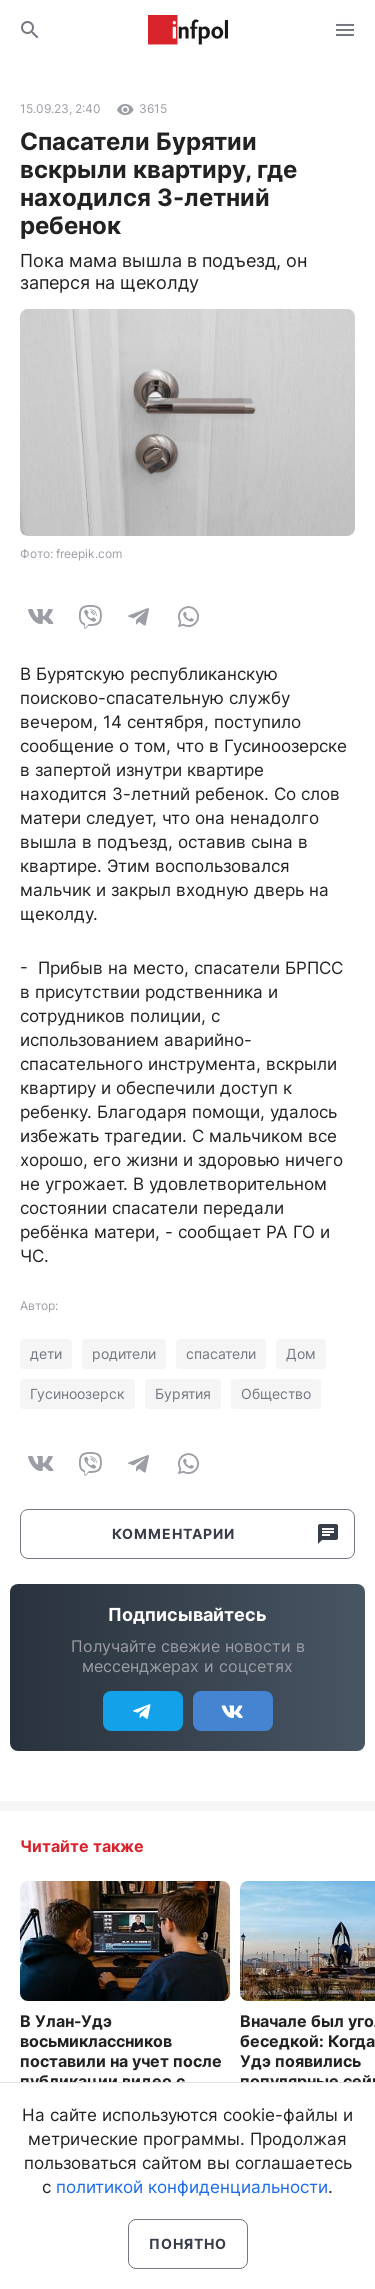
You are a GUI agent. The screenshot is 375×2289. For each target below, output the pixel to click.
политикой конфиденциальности (192, 2187)
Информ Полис (188, 30)
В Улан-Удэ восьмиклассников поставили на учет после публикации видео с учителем (121, 2061)
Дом (301, 1353)
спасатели (221, 1353)
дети (46, 1353)
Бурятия (183, 1393)
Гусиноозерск (77, 1393)
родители (124, 1353)
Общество (276, 1393)
